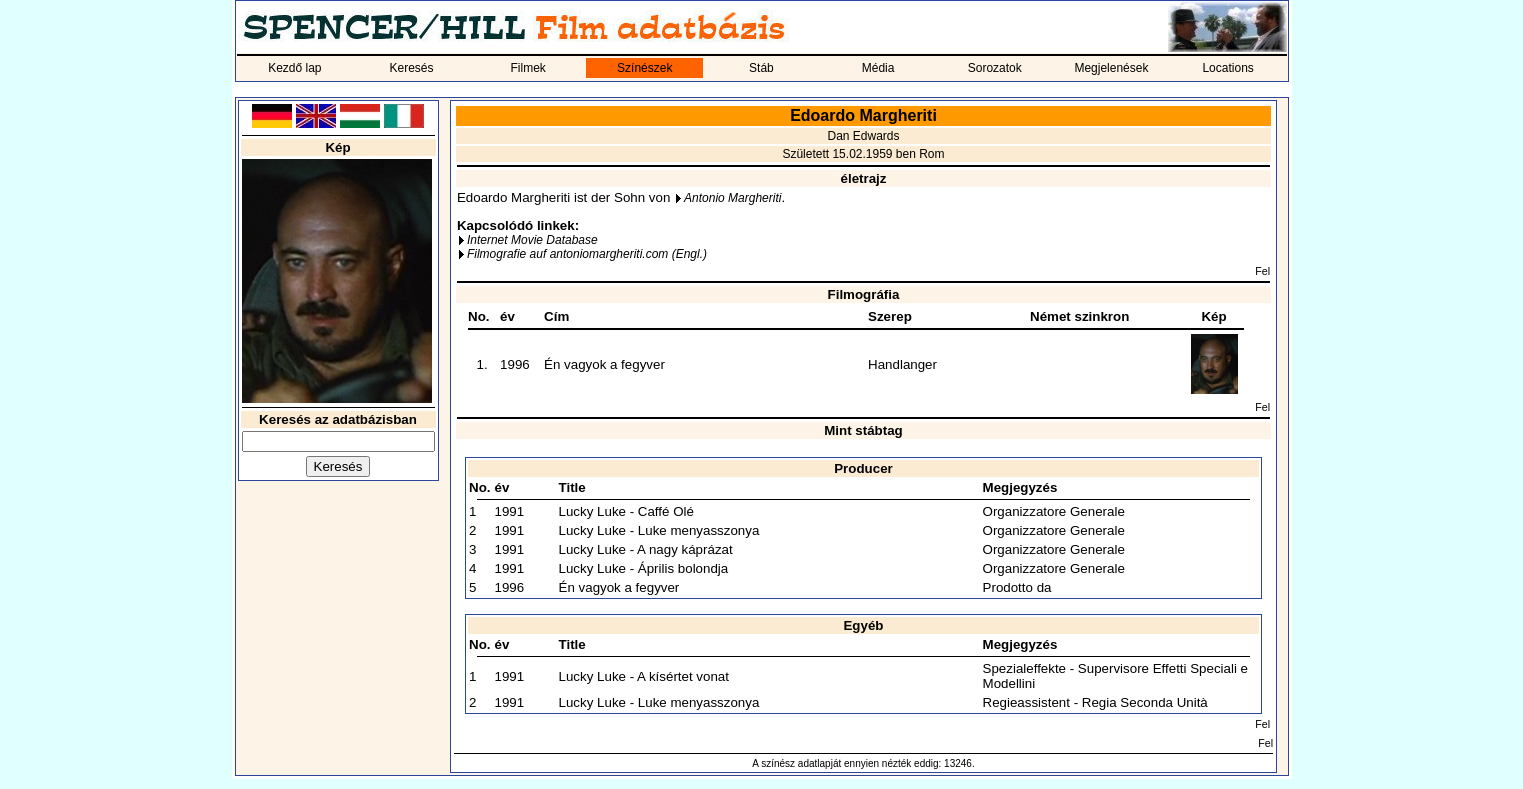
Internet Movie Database (532, 240)
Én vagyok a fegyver (604, 364)
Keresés (411, 68)
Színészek (644, 68)
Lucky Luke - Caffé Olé (626, 511)
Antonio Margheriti (732, 198)
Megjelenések (1111, 68)
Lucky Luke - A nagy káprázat (646, 549)
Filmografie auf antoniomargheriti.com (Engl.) (587, 254)
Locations (1227, 68)
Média (878, 68)
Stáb (761, 68)
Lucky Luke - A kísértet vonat (644, 676)
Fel (1262, 271)
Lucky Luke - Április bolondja (644, 568)
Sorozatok (995, 68)
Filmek (527, 68)
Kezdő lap (294, 68)
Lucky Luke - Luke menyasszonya (659, 530)
